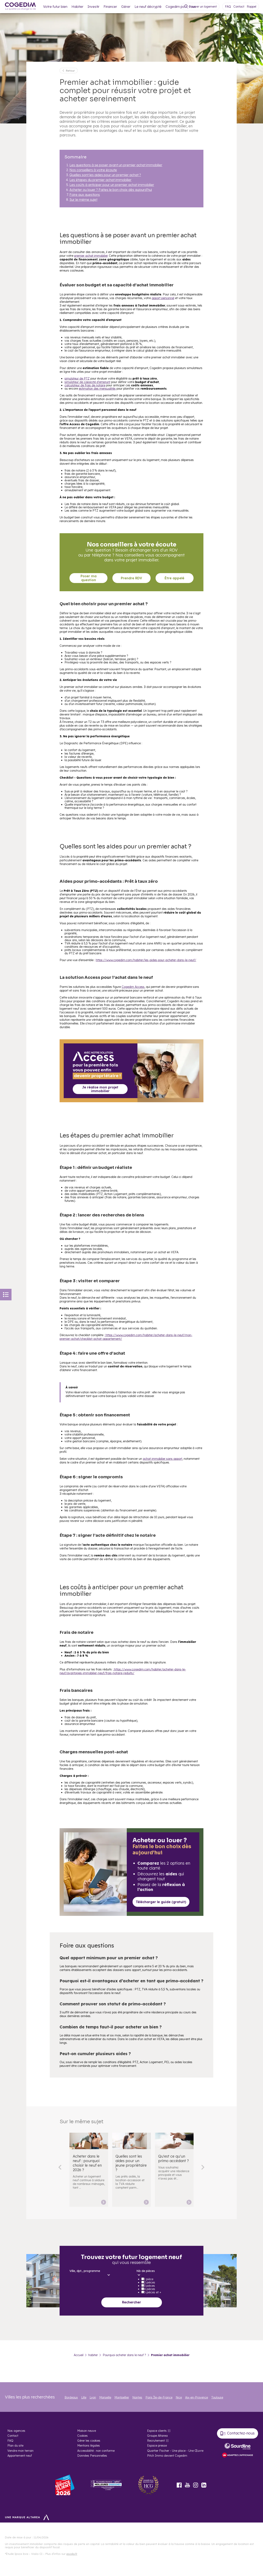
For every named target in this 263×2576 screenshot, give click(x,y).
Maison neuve (86, 2431)
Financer (110, 7)
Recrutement (156, 2440)
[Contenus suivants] (203, 2167)
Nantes (137, 2397)
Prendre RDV (131, 578)
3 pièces (149, 2286)
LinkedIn (203, 2485)
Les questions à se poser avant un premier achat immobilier (115, 165)
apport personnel (163, 298)
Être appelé (174, 578)
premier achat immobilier (90, 256)
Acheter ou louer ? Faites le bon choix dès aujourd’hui (110, 190)
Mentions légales (88, 2445)
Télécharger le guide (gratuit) (161, 1902)
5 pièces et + (152, 2292)
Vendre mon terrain (20, 2451)
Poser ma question (89, 578)
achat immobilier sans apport (162, 1459)
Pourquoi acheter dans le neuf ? (124, 2355)
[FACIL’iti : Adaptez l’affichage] (237, 2455)
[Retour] (69, 70)
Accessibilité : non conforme (96, 2451)
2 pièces (149, 2282)
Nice (179, 2397)
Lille (83, 2397)
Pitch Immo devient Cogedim (167, 2456)
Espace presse (157, 2445)
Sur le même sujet (83, 199)
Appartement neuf (19, 2456)
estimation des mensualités (97, 388)
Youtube (187, 2485)
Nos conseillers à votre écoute (93, 170)
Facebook (179, 2485)
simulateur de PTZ (77, 378)
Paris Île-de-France (158, 2397)
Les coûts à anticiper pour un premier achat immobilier (111, 185)
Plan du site (15, 2445)
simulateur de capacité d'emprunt (87, 382)
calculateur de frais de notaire (85, 385)
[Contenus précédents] (60, 2167)
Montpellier (121, 2397)
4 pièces (149, 2289)
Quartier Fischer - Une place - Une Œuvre (175, 2451)
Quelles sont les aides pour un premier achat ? (105, 175)
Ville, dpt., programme (84, 2271)
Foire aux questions (84, 195)
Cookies (82, 2436)
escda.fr (71, 2553)
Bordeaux (71, 2397)
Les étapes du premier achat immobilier (100, 180)
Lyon (93, 2397)
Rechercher (131, 2302)
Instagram (195, 2485)
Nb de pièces (145, 2271)
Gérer (125, 7)
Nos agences (16, 2431)
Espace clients (157, 2431)
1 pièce (148, 2279)
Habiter (77, 7)
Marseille (105, 2397)
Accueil (78, 2355)
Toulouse (217, 2397)
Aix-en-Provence (196, 2397)
